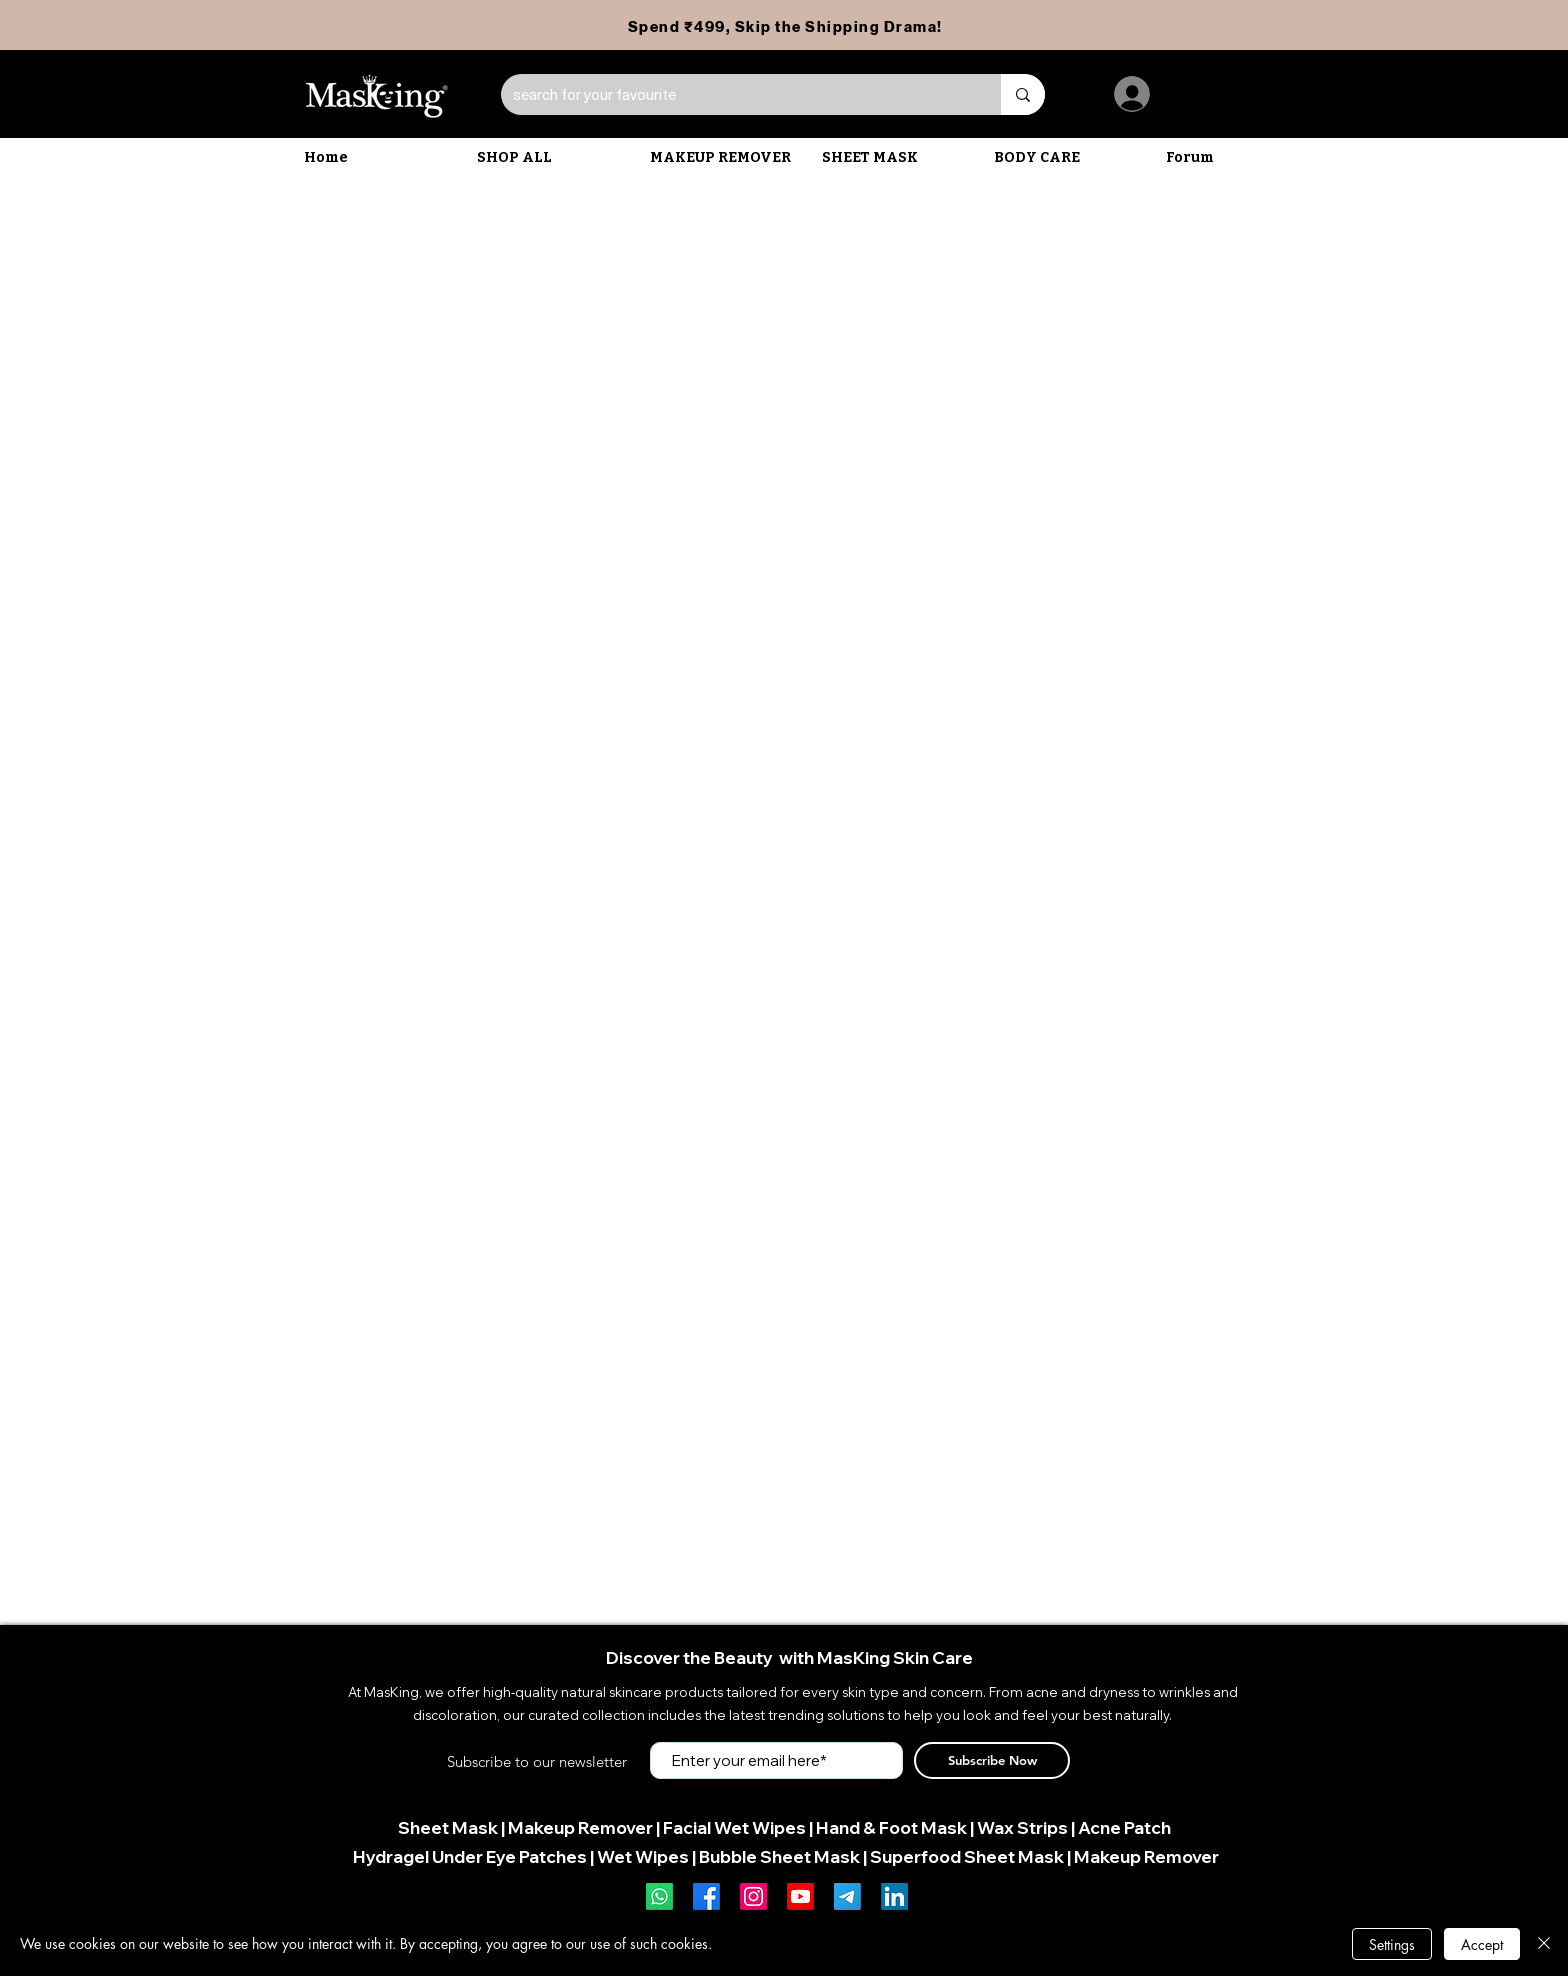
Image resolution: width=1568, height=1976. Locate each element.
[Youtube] (800, 1896)
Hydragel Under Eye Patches (470, 1856)
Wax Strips (1022, 1827)
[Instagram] (753, 1896)
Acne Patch (1124, 1827)
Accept (1482, 1944)
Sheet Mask (448, 1827)
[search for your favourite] (736, 94)
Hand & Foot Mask (891, 1827)
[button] (726, 158)
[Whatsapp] (659, 1896)
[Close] (1544, 1944)
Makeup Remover (580, 1827)
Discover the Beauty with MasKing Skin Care (789, 1657)
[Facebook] (706, 1896)
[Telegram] (847, 1896)
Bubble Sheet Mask (779, 1856)
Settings (1392, 1944)
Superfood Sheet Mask (967, 1856)
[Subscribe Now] (992, 1760)
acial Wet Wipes (739, 1827)
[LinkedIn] (894, 1896)
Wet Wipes (643, 1856)
